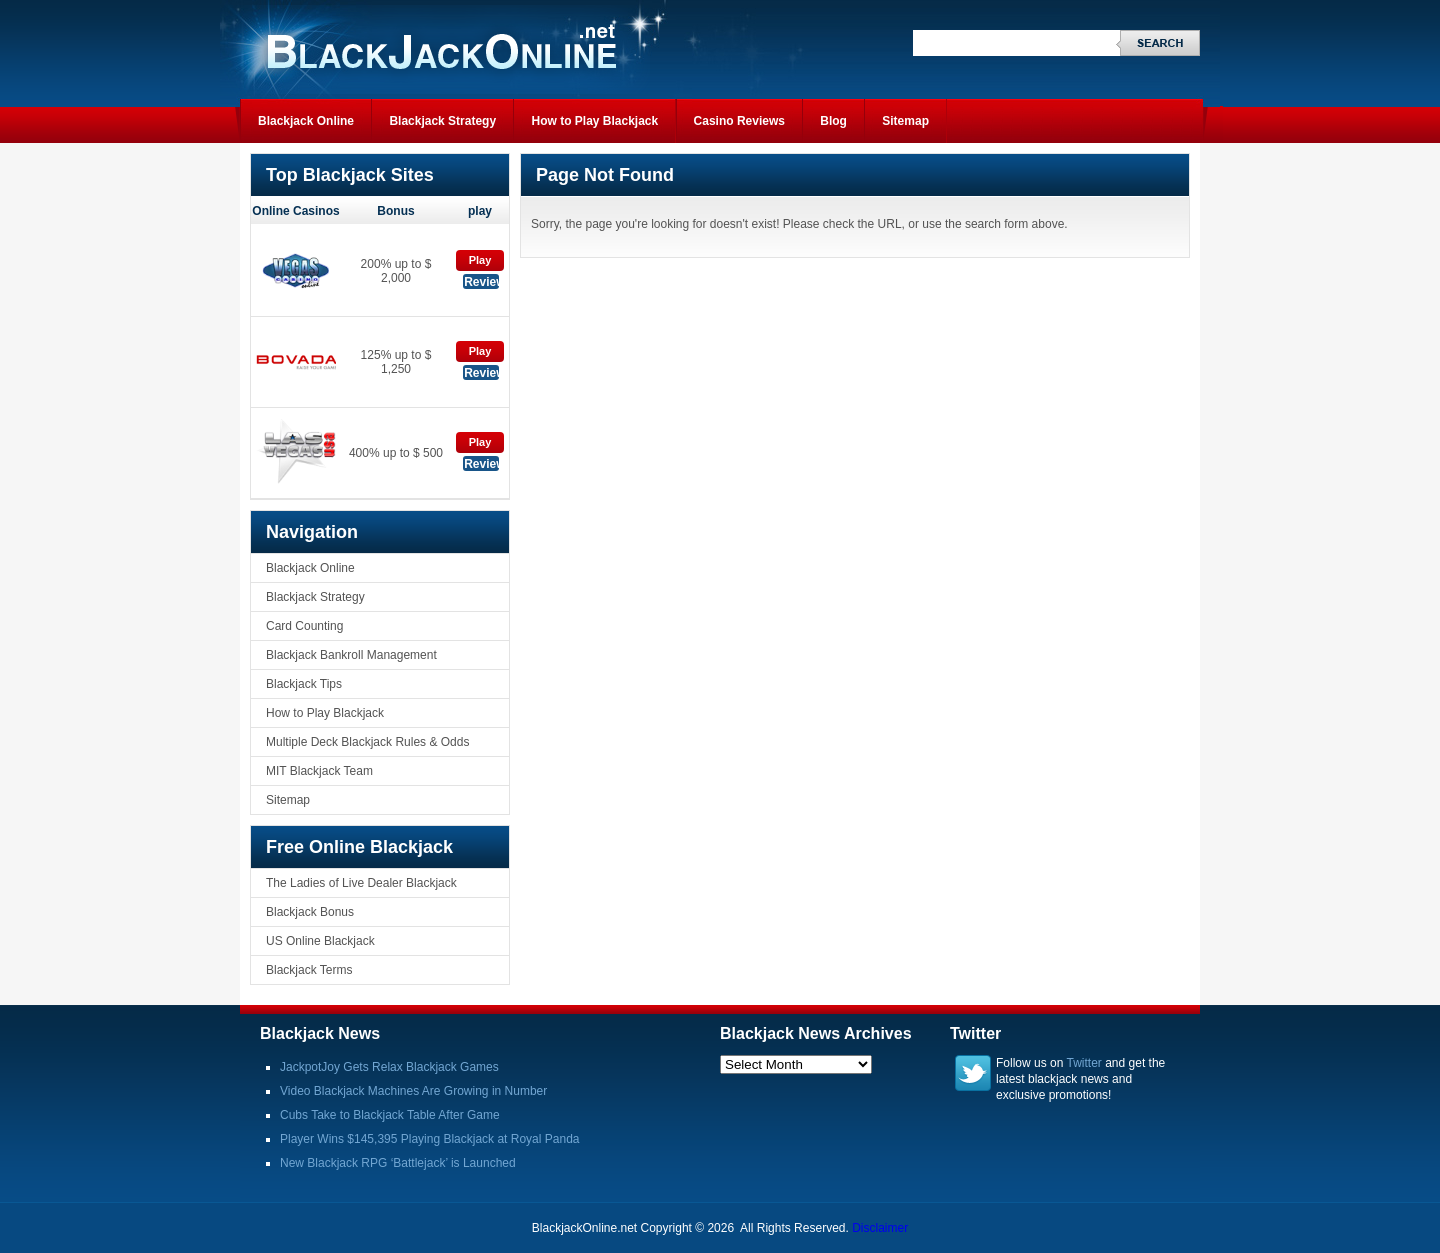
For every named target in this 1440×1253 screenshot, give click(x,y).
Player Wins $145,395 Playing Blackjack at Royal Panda (430, 1139)
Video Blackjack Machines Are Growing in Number (413, 1091)
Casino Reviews (739, 121)
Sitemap (905, 121)
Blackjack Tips (304, 684)
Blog (833, 121)
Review (481, 282)
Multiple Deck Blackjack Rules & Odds (367, 742)
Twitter (1084, 1063)
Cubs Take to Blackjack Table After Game (390, 1115)
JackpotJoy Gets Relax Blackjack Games (389, 1067)
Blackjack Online (306, 121)
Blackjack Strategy (442, 121)
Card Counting (304, 626)
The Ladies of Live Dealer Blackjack (361, 883)
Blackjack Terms (309, 970)
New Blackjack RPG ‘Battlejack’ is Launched (398, 1163)
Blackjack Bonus (310, 912)
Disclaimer (880, 1228)
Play (480, 260)
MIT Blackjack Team (319, 771)
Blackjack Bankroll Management (351, 655)
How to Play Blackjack (594, 121)
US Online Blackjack (320, 941)
